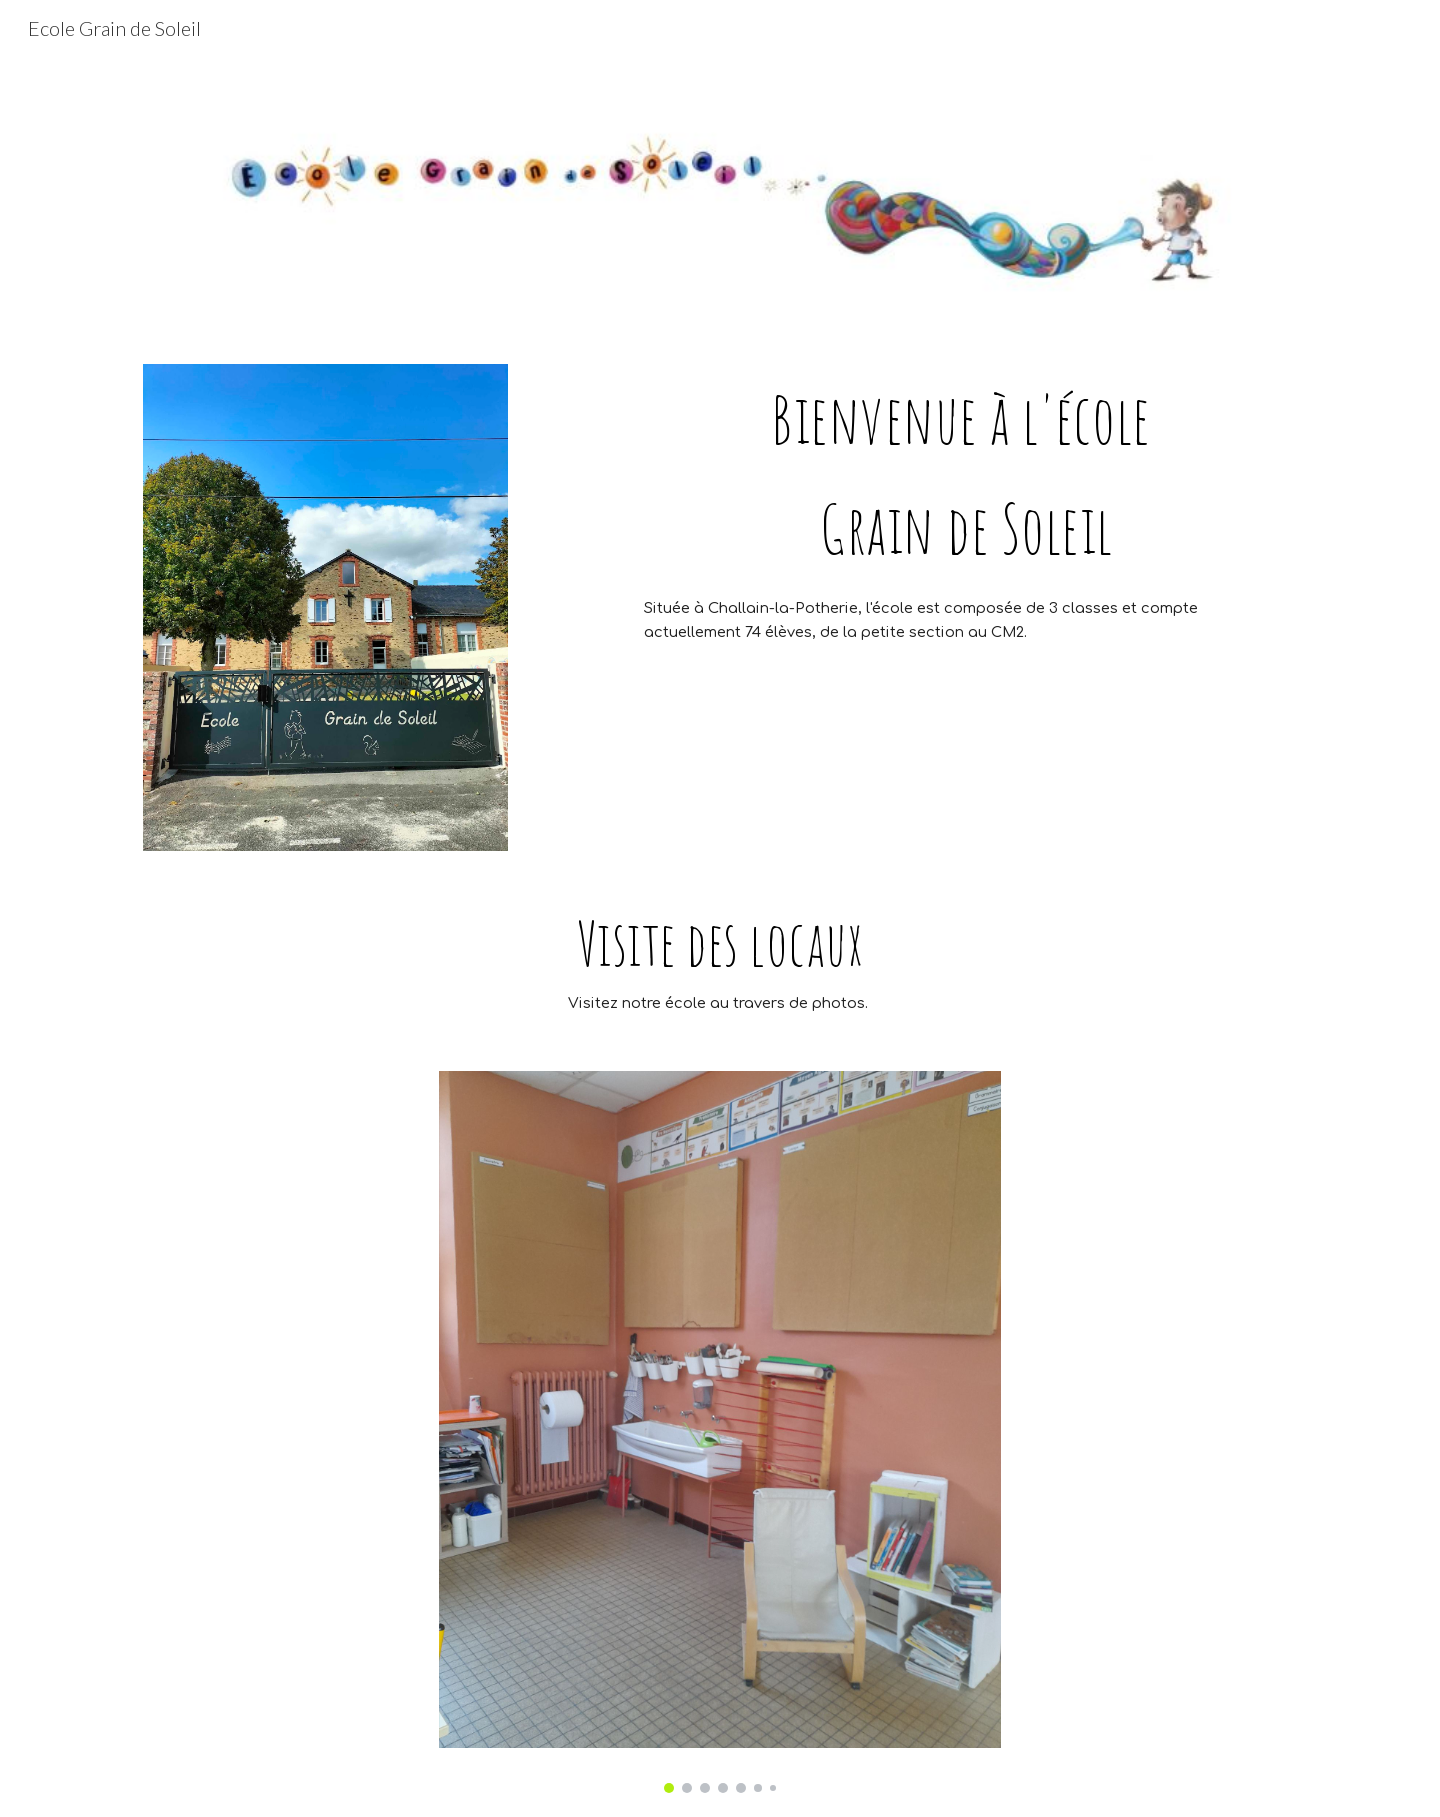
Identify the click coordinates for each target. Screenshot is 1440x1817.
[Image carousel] (720, 1431)
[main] (966, 473)
